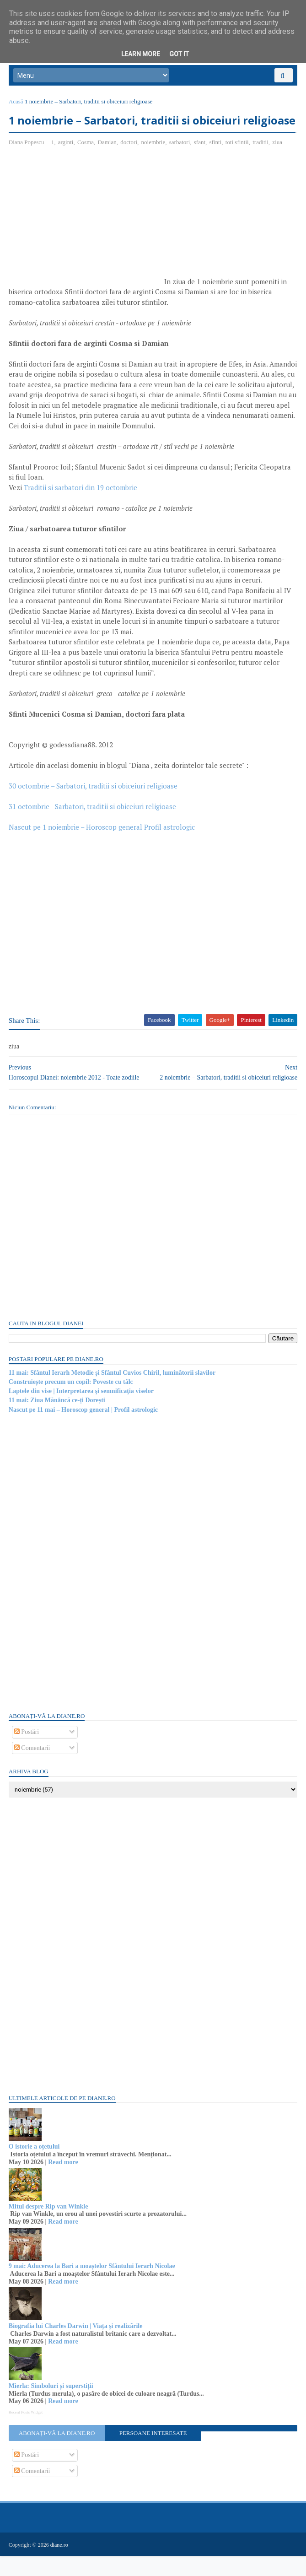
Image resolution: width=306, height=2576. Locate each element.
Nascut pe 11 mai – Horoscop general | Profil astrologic (83, 1430)
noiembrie (154, 162)
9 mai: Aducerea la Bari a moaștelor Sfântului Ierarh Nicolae (92, 2286)
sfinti (216, 162)
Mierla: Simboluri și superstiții (51, 2406)
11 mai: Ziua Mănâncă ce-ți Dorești (57, 1420)
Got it (179, 54)
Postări (27, 1752)
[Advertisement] (86, 241)
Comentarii (33, 1768)
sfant (200, 162)
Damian (107, 162)
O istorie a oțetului (34, 2167)
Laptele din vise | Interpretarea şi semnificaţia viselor (81, 1411)
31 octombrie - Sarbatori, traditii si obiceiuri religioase (93, 827)
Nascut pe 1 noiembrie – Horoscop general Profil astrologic (102, 847)
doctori (129, 162)
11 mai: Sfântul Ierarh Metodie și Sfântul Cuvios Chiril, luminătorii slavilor (112, 1393)
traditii (261, 162)
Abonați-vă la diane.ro (57, 2453)
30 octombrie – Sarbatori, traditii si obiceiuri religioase (93, 806)
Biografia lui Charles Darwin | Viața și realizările (76, 2346)
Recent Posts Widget (26, 2432)
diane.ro (60, 2565)
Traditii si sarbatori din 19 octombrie (81, 508)
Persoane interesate (153, 2453)
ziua (278, 162)
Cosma (86, 162)
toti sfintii (237, 162)
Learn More (140, 54)
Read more (63, 2182)
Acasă (16, 104)
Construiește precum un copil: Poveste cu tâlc (71, 1402)
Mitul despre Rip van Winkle (48, 2227)
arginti (66, 162)
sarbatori (180, 162)
